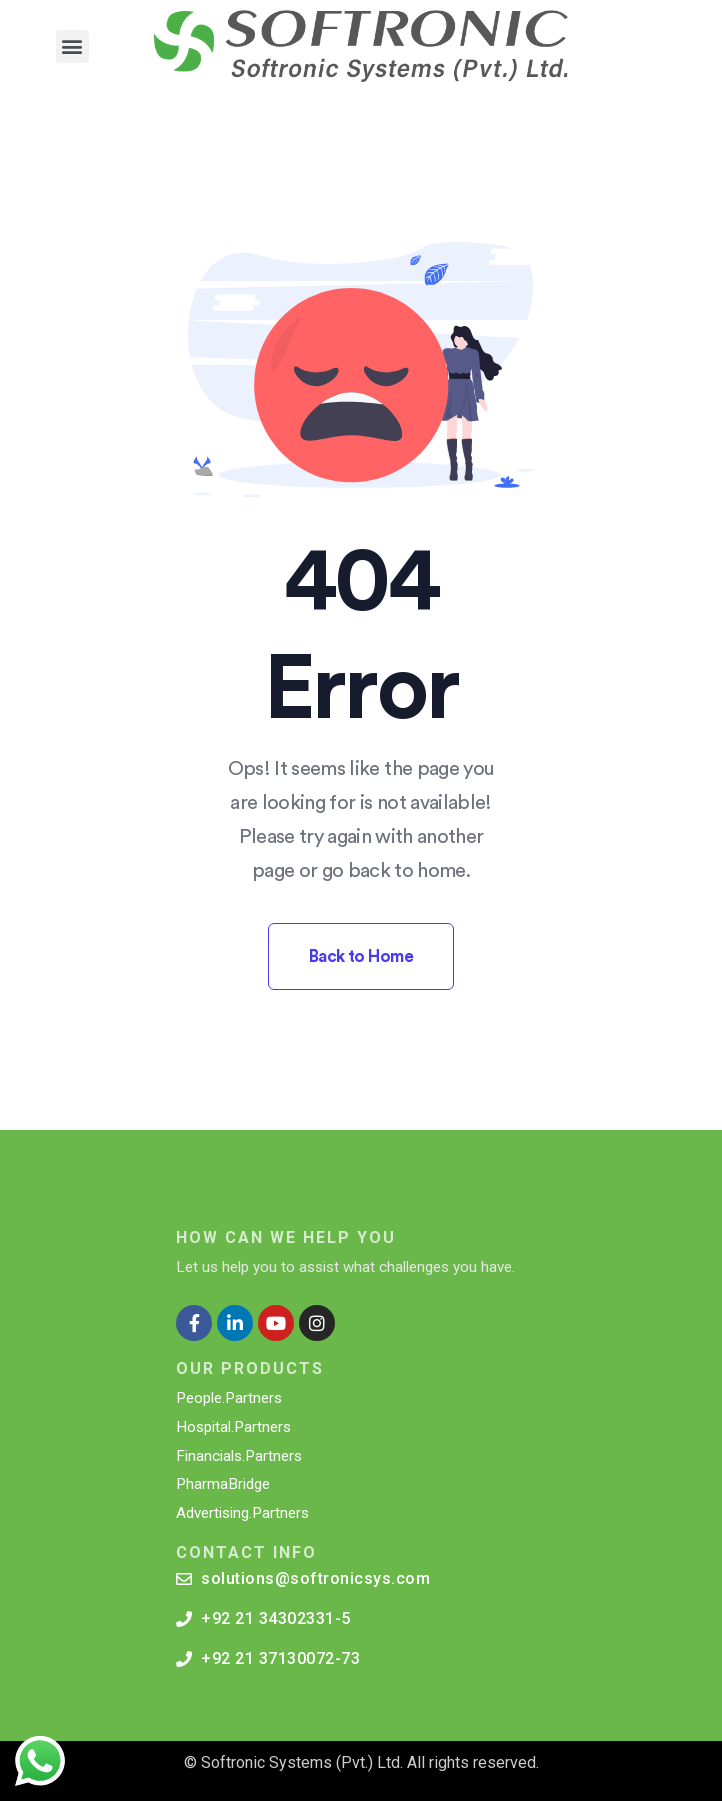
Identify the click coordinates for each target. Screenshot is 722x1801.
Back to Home (361, 956)
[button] (72, 46)
